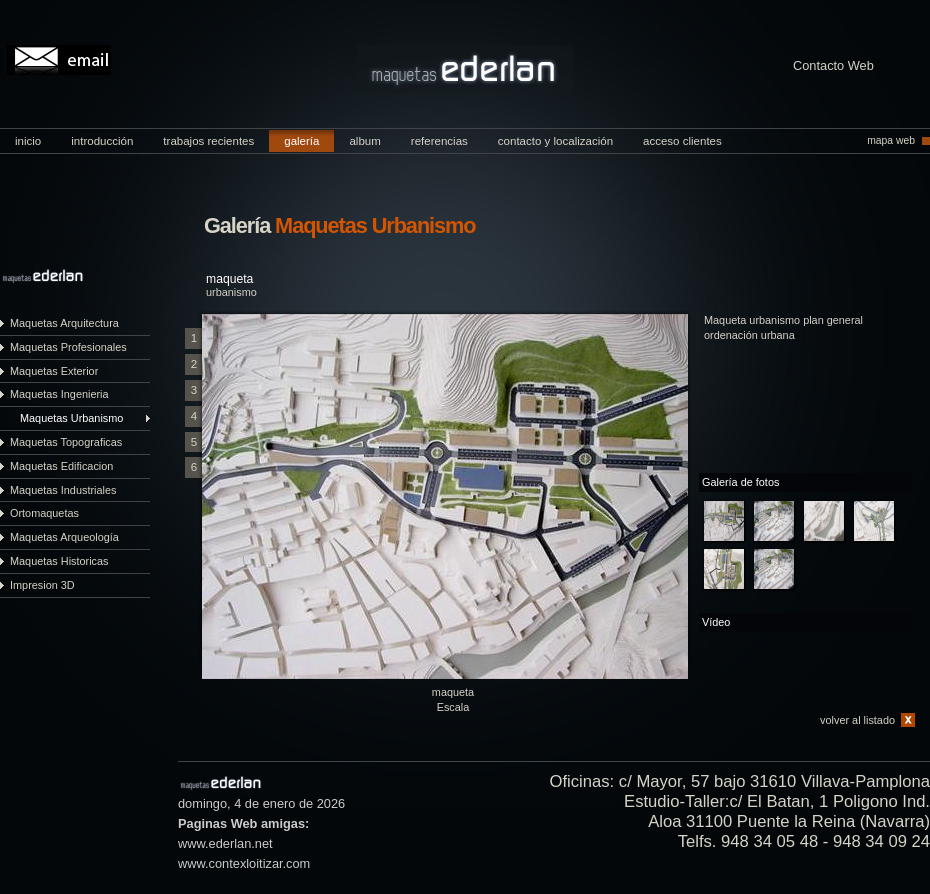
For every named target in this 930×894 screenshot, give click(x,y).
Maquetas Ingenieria (59, 394)
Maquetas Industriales (63, 490)
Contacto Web (833, 66)
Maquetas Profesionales (68, 347)
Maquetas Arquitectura (64, 323)
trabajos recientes (208, 141)
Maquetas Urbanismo (71, 418)
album (364, 141)
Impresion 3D (42, 585)
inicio (28, 141)
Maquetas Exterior (54, 371)
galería (301, 141)
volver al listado (857, 720)
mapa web (891, 140)
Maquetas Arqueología (64, 537)
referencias (439, 141)
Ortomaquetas (44, 513)
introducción (102, 141)
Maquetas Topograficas (66, 442)
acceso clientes (682, 141)
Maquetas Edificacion (61, 466)
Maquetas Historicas (59, 561)
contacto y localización (555, 141)
